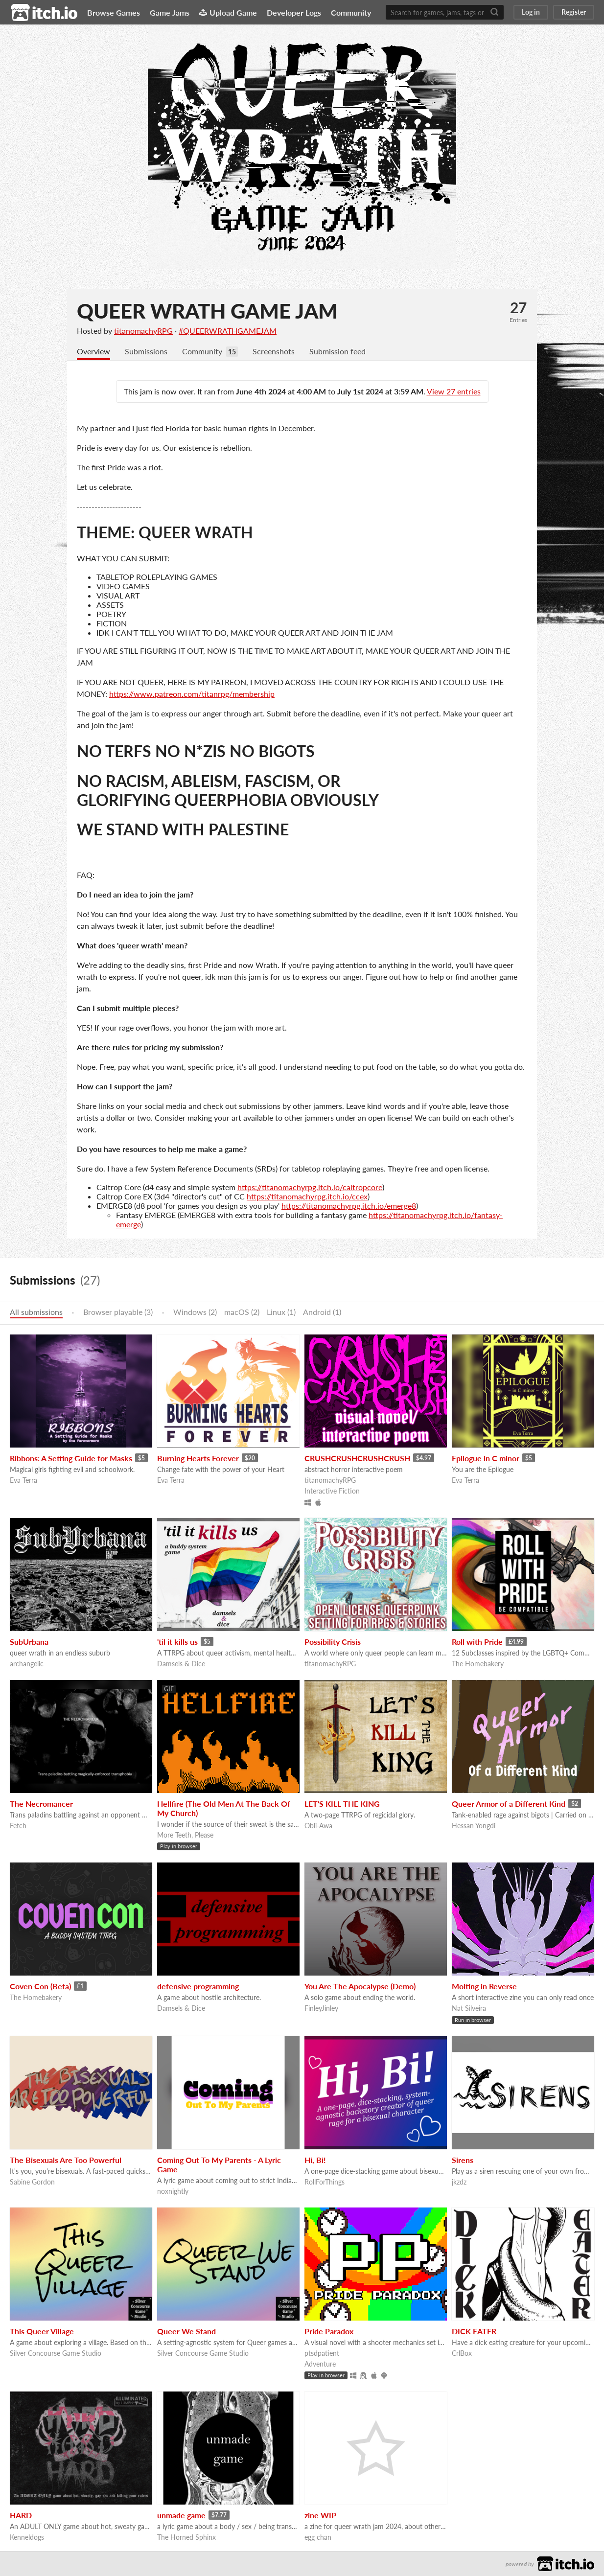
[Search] (494, 12)
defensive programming (198, 1986)
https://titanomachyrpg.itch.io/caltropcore (309, 1187)
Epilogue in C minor (485, 1458)
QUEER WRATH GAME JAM (207, 311)
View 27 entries (454, 391)
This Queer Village (42, 2331)
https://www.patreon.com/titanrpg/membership (192, 693)
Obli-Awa (318, 1825)
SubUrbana (29, 1641)
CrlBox (462, 2353)
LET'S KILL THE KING (342, 1803)
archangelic (27, 1663)
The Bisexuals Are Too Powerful (65, 2159)
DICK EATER (474, 2331)
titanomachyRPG (143, 330)
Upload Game (228, 12)
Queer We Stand (186, 2331)
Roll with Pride (477, 1641)
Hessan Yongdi (473, 1825)
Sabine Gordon (32, 2182)
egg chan (317, 2537)
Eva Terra (23, 1480)
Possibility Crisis (332, 1641)
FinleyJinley (321, 2008)
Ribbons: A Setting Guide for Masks (71, 1458)
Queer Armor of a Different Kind (508, 1803)
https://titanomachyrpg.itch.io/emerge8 (348, 1205)
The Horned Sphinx (186, 2537)
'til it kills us (177, 1641)
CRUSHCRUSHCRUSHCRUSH (357, 1458)
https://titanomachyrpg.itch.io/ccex (307, 1196)
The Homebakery (478, 1663)
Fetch (18, 1825)
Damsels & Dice (181, 1663)
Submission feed (337, 351)
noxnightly (172, 2191)
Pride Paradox (328, 2331)
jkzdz (459, 2182)
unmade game (181, 2515)
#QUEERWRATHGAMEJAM (228, 330)
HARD (21, 2515)
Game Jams (169, 12)
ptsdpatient (321, 2353)
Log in (531, 12)
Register (573, 12)
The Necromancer (41, 1803)
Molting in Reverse (484, 1986)
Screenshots (274, 351)
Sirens (462, 2159)
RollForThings (324, 2182)
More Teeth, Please (185, 1835)
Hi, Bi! (315, 2159)
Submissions (146, 351)
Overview (93, 351)
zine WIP (320, 2515)
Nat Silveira (469, 2008)
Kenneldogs (27, 2537)
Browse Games (113, 12)
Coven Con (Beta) (40, 1986)
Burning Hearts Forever (198, 1458)
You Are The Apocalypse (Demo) (360, 1986)
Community (351, 12)
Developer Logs (294, 12)
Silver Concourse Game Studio (55, 2353)
